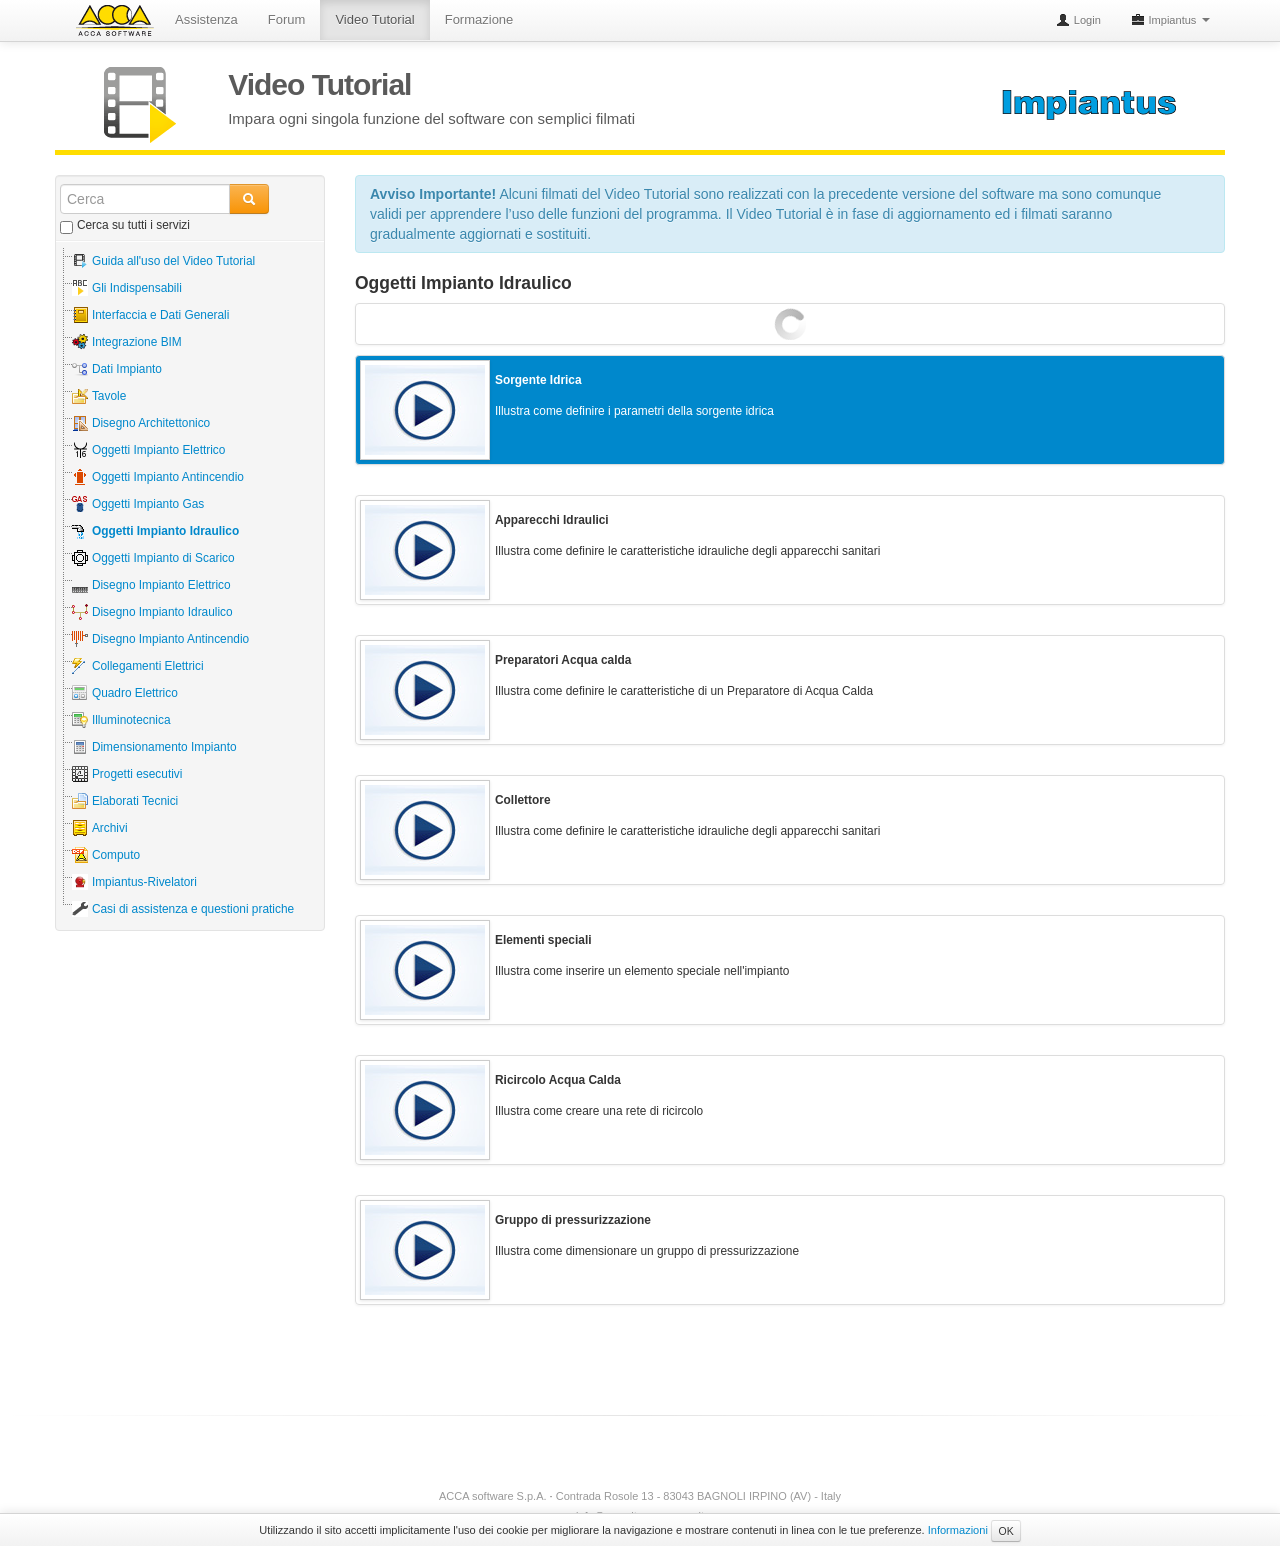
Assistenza (206, 19)
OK (1005, 1531)
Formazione (479, 19)
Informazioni (958, 1530)
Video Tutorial (374, 19)
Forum (287, 19)
